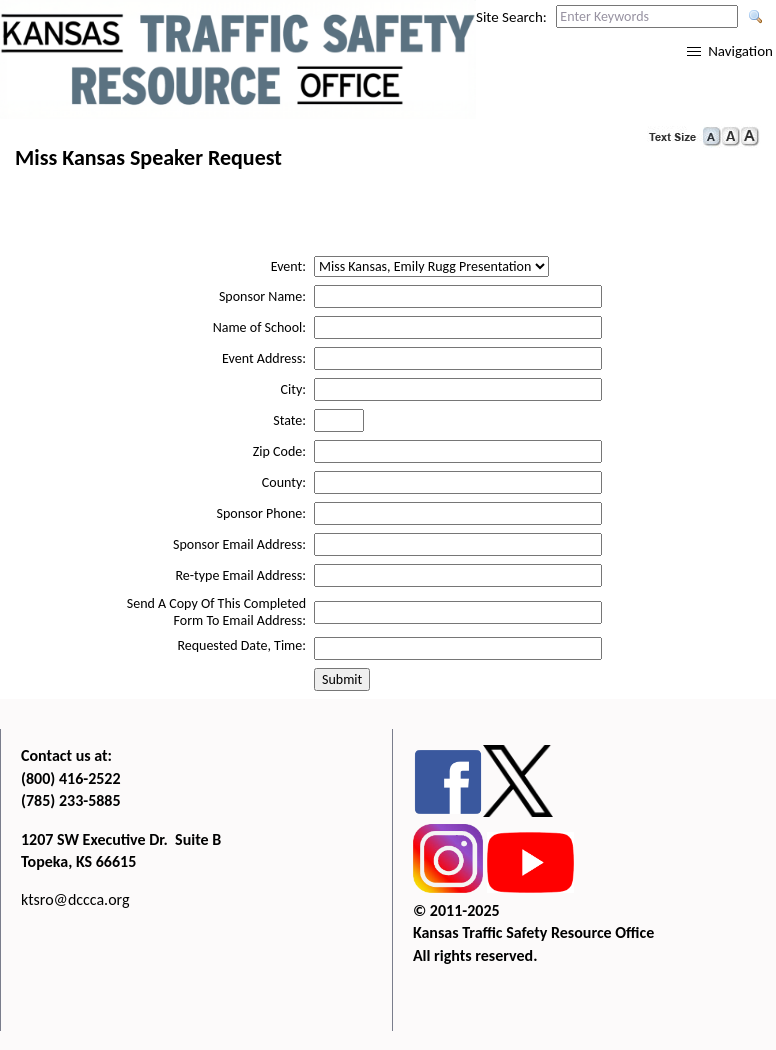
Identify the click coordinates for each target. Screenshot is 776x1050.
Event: (288, 266)
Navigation (740, 51)
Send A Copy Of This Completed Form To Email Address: (216, 612)
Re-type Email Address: (240, 575)
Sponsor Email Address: (239, 544)
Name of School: (259, 327)
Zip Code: (279, 451)
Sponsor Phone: (261, 513)
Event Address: (264, 358)
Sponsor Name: (262, 296)
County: (284, 482)
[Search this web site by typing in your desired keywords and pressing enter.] (647, 16)
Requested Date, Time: (241, 645)
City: (293, 389)
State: (289, 420)
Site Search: (511, 17)
